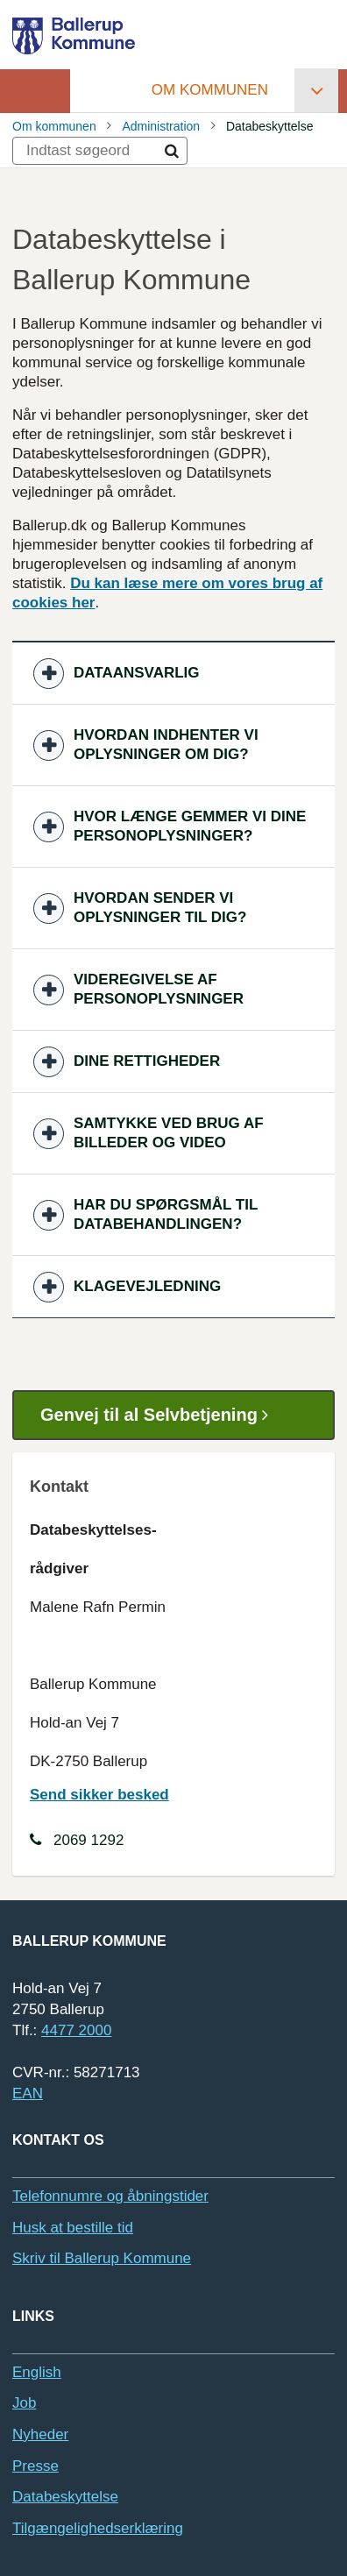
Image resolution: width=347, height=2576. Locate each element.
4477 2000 (76, 2030)
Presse (35, 2466)
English (36, 2372)
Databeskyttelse (65, 2496)
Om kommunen (210, 90)
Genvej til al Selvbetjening (160, 1415)
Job (24, 2403)
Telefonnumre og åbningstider (110, 2196)
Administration (161, 126)
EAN (27, 2093)
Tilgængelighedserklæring (97, 2528)
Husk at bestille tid (72, 2227)
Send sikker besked (99, 1794)
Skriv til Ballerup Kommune (101, 2258)
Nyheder (40, 2434)
